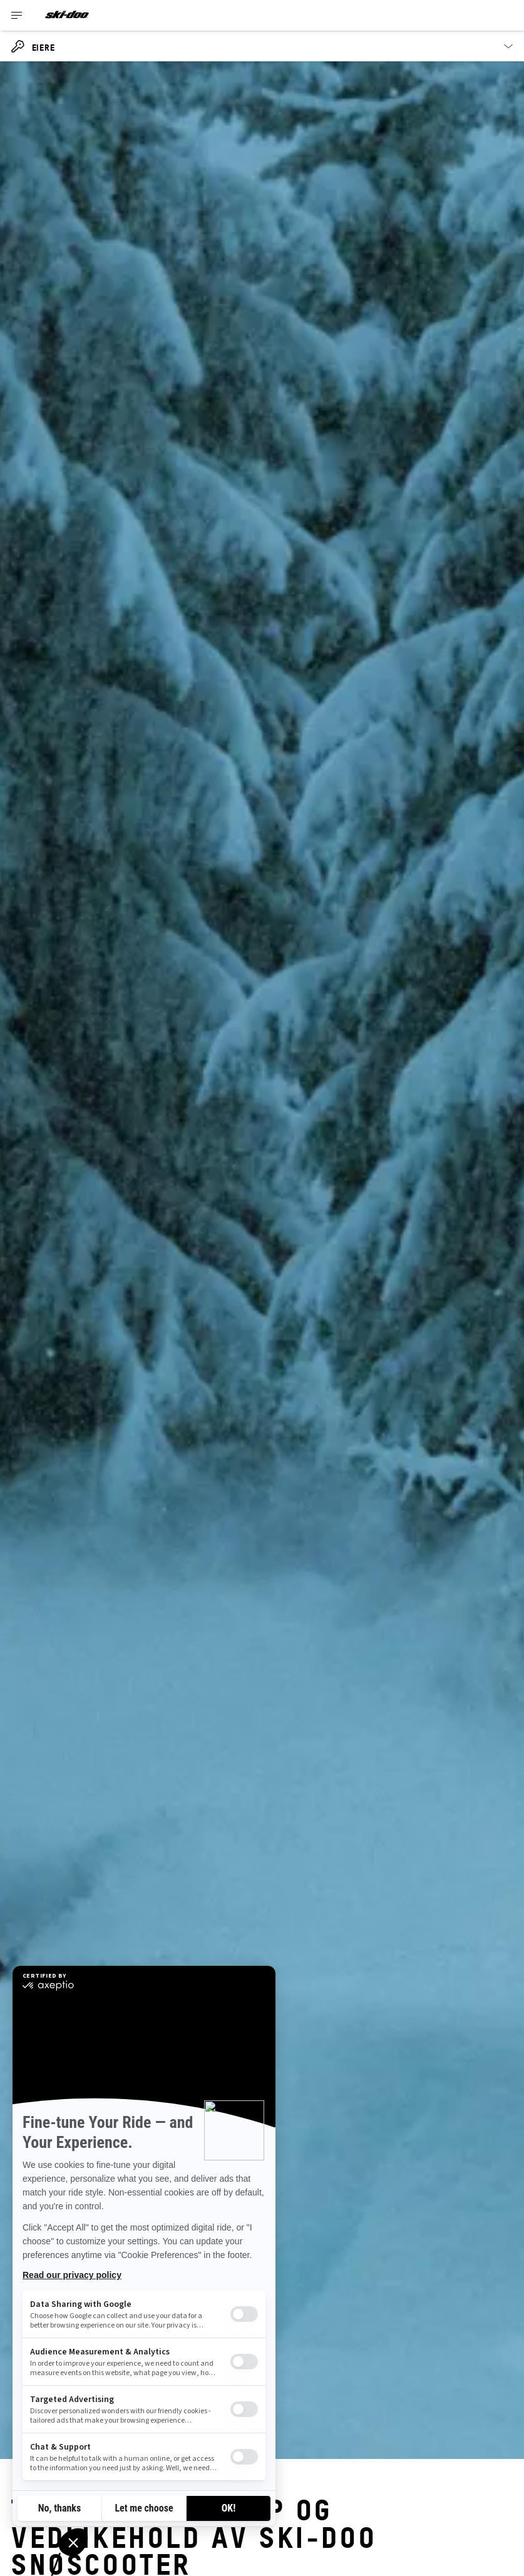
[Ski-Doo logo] (67, 15)
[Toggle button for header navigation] (17, 15)
